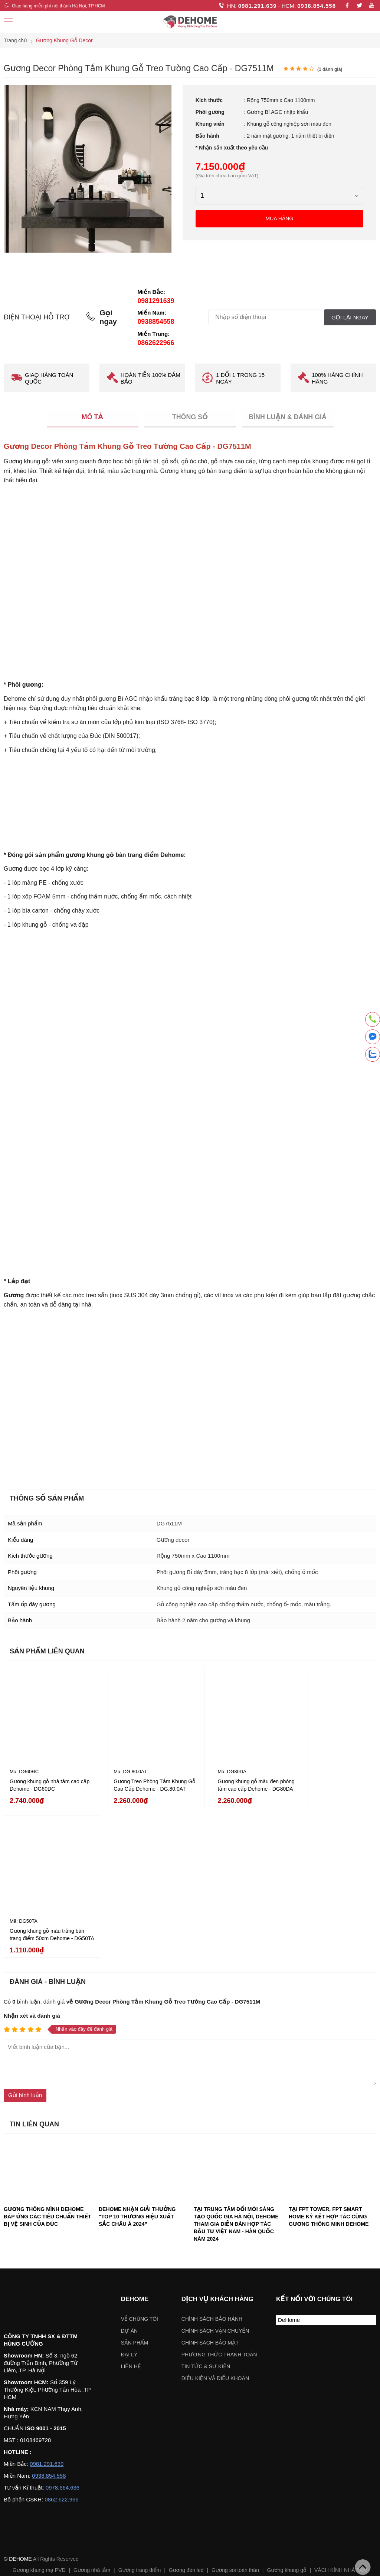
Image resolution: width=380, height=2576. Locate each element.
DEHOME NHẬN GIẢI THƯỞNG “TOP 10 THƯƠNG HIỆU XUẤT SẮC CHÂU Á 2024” (137, 2058)
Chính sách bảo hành (211, 2161)
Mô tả (93, 417)
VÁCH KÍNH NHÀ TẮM (340, 2412)
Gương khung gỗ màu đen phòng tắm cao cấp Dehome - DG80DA (234, 1780)
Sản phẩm (134, 2185)
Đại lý (129, 2196)
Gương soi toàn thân (235, 2412)
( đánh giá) (329, 69)
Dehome (135, 2141)
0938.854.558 (316, 6)
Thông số (190, 417)
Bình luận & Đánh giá (287, 417)
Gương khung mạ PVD (39, 2412)
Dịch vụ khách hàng (217, 2141)
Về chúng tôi (139, 2161)
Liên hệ (131, 2208)
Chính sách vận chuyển (215, 2173)
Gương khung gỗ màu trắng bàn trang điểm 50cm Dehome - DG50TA (332, 1780)
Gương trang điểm (139, 2412)
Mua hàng (280, 218)
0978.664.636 (63, 2330)
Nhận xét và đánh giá (32, 1858)
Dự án (129, 2173)
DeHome (289, 2162)
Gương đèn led (186, 2412)
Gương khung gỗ (286, 2412)
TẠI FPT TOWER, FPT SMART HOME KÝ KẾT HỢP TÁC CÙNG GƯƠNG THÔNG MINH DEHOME (328, 2058)
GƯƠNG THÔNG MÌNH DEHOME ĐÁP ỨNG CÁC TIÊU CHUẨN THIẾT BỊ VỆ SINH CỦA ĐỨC (47, 2058)
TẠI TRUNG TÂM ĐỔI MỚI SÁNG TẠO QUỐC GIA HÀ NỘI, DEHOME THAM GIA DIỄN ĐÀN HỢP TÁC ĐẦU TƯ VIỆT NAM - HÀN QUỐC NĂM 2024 (236, 2066)
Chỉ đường (23, 2556)
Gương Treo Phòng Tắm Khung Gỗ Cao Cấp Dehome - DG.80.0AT (141, 1780)
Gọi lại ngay (349, 317)
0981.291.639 (257, 6)
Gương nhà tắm (91, 2412)
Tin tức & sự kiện (205, 2208)
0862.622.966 (62, 2342)
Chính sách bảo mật (210, 2185)
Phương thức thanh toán (219, 2196)
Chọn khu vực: (151, 2478)
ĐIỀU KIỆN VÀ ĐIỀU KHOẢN (215, 2220)
